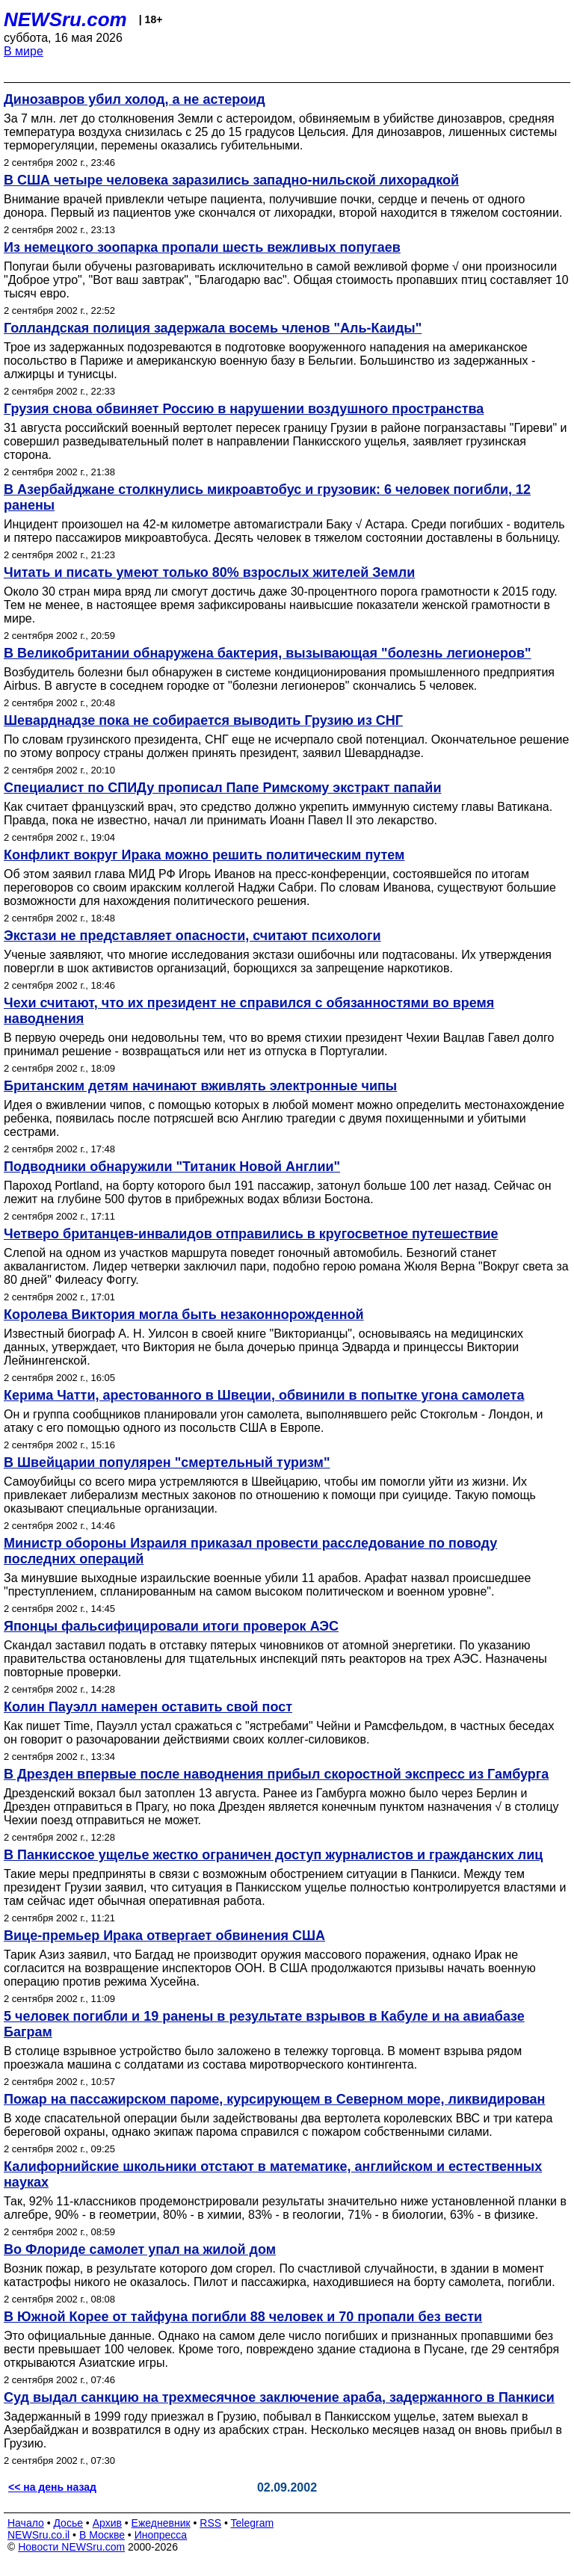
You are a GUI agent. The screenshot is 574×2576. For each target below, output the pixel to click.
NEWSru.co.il (38, 2535)
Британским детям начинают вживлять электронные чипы (200, 1085)
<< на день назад (52, 2487)
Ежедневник (161, 2523)
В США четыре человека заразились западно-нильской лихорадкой (231, 180)
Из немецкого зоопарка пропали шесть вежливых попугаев (202, 247)
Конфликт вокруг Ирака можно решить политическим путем (204, 854)
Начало (25, 2523)
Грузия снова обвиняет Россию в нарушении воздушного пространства (244, 408)
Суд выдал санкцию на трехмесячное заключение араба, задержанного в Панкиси (279, 2397)
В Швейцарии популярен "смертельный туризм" (167, 1462)
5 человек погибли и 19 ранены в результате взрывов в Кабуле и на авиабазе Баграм (264, 2024)
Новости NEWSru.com (71, 2547)
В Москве (102, 2535)
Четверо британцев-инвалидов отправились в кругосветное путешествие (251, 1233)
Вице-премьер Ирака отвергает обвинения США (164, 1935)
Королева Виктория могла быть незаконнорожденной (184, 1314)
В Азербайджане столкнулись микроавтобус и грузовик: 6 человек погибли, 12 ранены (267, 497)
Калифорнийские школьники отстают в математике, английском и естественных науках (273, 2174)
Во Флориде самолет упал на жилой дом (140, 2249)
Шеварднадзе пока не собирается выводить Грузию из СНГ (203, 720)
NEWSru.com (65, 19)
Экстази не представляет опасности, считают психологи (192, 935)
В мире (23, 51)
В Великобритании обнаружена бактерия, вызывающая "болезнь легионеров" (267, 653)
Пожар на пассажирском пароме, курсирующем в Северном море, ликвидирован (274, 2099)
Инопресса (161, 2535)
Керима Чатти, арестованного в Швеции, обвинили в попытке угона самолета (264, 1395)
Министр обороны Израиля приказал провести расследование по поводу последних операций (250, 1551)
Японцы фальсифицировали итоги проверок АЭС (171, 1626)
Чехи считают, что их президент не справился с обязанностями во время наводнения (249, 1010)
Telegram (252, 2523)
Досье (68, 2523)
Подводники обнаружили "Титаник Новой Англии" (172, 1166)
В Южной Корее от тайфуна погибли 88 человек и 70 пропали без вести (243, 2316)
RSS (210, 2523)
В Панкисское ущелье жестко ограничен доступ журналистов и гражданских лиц (273, 1854)
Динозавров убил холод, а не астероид (134, 99)
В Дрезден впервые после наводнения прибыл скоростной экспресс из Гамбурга (276, 1774)
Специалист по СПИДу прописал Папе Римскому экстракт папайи (223, 787)
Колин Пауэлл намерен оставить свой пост (148, 1706)
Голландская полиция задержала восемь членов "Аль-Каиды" (213, 328)
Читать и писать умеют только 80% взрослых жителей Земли (209, 572)
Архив (107, 2523)
